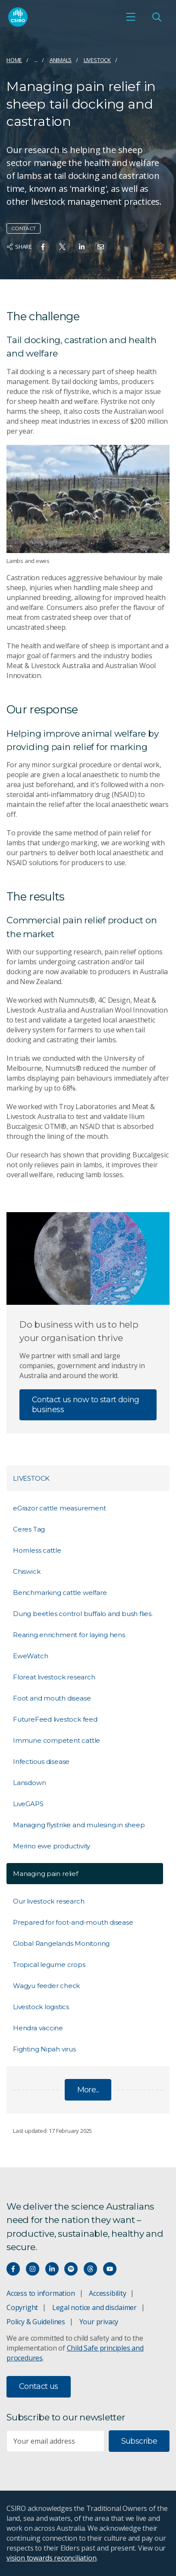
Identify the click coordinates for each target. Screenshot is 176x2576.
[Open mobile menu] (130, 17)
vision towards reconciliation (51, 2558)
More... (88, 2090)
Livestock (97, 60)
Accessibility (107, 2293)
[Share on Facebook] (43, 246)
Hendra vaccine (38, 2028)
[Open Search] (156, 17)
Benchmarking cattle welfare (60, 1592)
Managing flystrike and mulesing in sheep (79, 1825)
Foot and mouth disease (52, 1698)
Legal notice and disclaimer (94, 2307)
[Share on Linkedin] (81, 246)
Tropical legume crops (49, 1964)
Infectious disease (41, 1761)
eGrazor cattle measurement (59, 1508)
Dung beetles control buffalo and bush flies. (83, 1614)
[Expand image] (88, 499)
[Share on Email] (100, 246)
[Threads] (90, 2269)
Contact (23, 228)
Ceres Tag (29, 1529)
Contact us (38, 2386)
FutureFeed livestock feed (55, 1719)
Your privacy (98, 2321)
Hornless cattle (37, 1550)
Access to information (40, 2293)
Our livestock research (48, 1901)
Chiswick (26, 1571)
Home (14, 60)
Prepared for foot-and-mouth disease (73, 1922)
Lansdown (29, 1783)
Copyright (22, 2307)
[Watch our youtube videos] (109, 2269)
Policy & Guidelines (35, 2321)
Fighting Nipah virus (44, 2049)
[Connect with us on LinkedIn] (52, 2269)
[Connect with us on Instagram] (32, 2269)
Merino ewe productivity (51, 1846)
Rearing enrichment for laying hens (69, 1635)
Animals (61, 60)
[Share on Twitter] (62, 246)
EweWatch (30, 1656)
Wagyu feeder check (46, 1986)
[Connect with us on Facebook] (13, 2269)
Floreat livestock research (54, 1677)
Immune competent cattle (56, 1740)
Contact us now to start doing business (85, 1404)
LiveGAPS (28, 1804)
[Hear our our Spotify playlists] (71, 2269)
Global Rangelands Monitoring (61, 1943)
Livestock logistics (41, 2007)
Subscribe (139, 2441)
